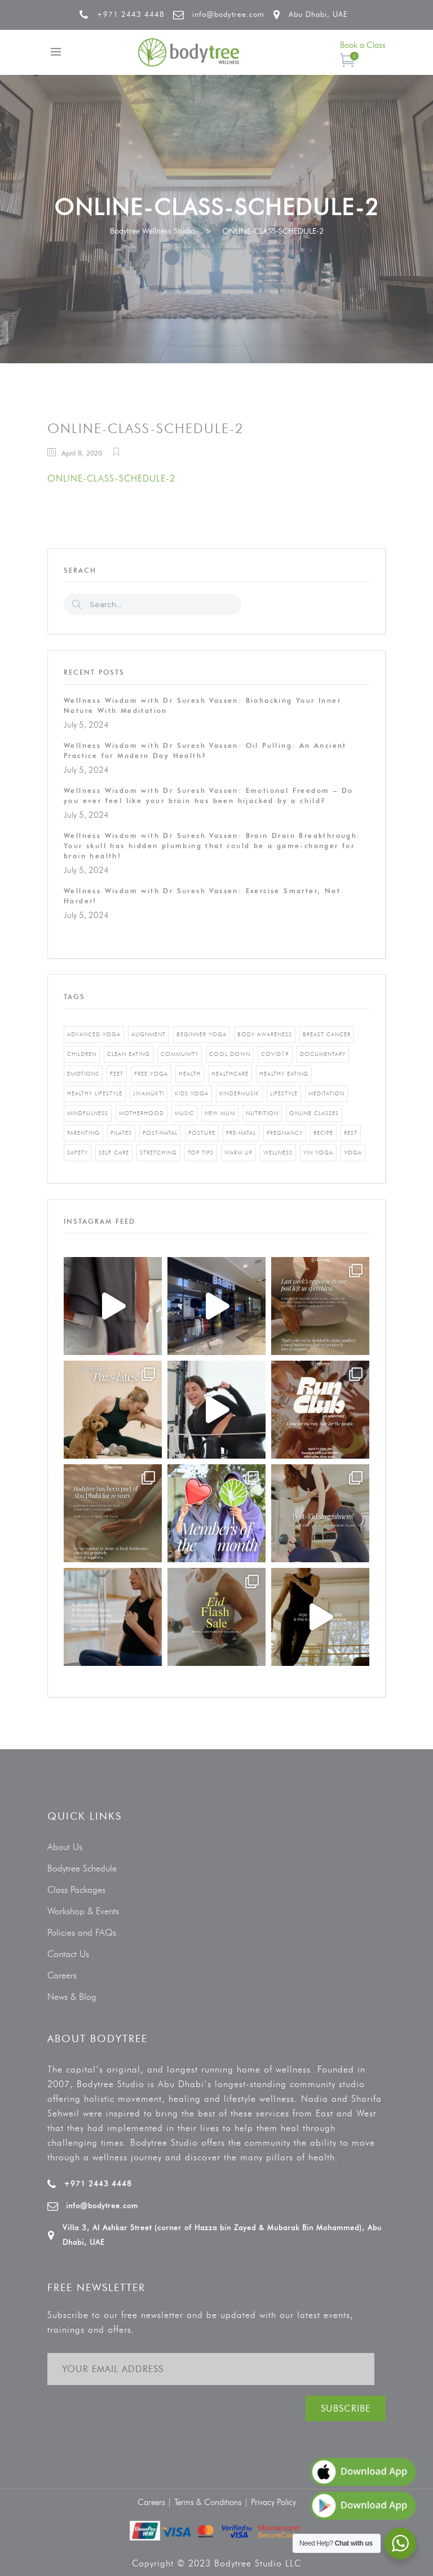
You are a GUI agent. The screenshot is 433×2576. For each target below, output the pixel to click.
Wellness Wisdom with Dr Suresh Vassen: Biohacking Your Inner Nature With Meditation (202, 705)
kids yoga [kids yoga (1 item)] (192, 1093)
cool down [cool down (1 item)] (229, 1054)
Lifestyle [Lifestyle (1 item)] (284, 1093)
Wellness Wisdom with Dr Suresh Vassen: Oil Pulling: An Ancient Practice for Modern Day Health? (205, 750)
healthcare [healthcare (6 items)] (230, 1073)
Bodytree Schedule (82, 1868)
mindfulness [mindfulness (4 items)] (87, 1113)
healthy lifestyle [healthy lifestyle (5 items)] (94, 1093)
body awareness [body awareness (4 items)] (264, 1034)
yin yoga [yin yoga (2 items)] (318, 1152)
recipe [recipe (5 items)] (323, 1133)
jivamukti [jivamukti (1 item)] (148, 1093)
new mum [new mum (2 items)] (220, 1113)
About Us (64, 1847)
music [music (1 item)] (184, 1113)
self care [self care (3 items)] (114, 1152)
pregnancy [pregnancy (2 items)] (285, 1133)
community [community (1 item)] (179, 1054)
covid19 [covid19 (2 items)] (275, 1054)
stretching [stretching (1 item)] (158, 1152)
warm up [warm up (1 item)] (238, 1152)
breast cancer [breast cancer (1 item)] (327, 1034)
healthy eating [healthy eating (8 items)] (283, 1073)
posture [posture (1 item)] (201, 1133)
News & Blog (71, 1996)
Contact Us (68, 1954)
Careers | (156, 2502)
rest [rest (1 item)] (350, 1133)
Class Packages (76, 1889)
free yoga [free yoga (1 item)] (151, 1073)
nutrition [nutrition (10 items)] (262, 1113)
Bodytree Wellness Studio (152, 231)
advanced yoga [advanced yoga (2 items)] (94, 1034)
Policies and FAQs (81, 1932)
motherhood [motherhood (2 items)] (141, 1113)
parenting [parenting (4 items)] (83, 1133)
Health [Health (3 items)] (190, 1073)
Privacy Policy (273, 2502)
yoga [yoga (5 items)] (353, 1152)
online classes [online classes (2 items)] (314, 1113)
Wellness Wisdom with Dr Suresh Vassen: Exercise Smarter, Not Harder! (202, 895)
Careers (62, 1975)
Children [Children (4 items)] (81, 1054)
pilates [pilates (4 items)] (121, 1133)
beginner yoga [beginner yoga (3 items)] (201, 1034)
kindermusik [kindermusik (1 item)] (239, 1093)
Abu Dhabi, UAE (318, 14)
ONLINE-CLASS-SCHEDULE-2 (111, 478)
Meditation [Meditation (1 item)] (326, 1093)
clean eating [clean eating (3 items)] (128, 1054)
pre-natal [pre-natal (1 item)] (241, 1133)
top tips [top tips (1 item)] (201, 1152)
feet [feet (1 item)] (116, 1073)
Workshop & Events (83, 1911)
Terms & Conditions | (212, 2502)
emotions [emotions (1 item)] (83, 1073)
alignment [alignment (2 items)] (148, 1034)
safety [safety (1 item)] (77, 1152)
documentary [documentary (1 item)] (323, 1054)
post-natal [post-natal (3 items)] (160, 1133)
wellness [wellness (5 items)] (278, 1152)
